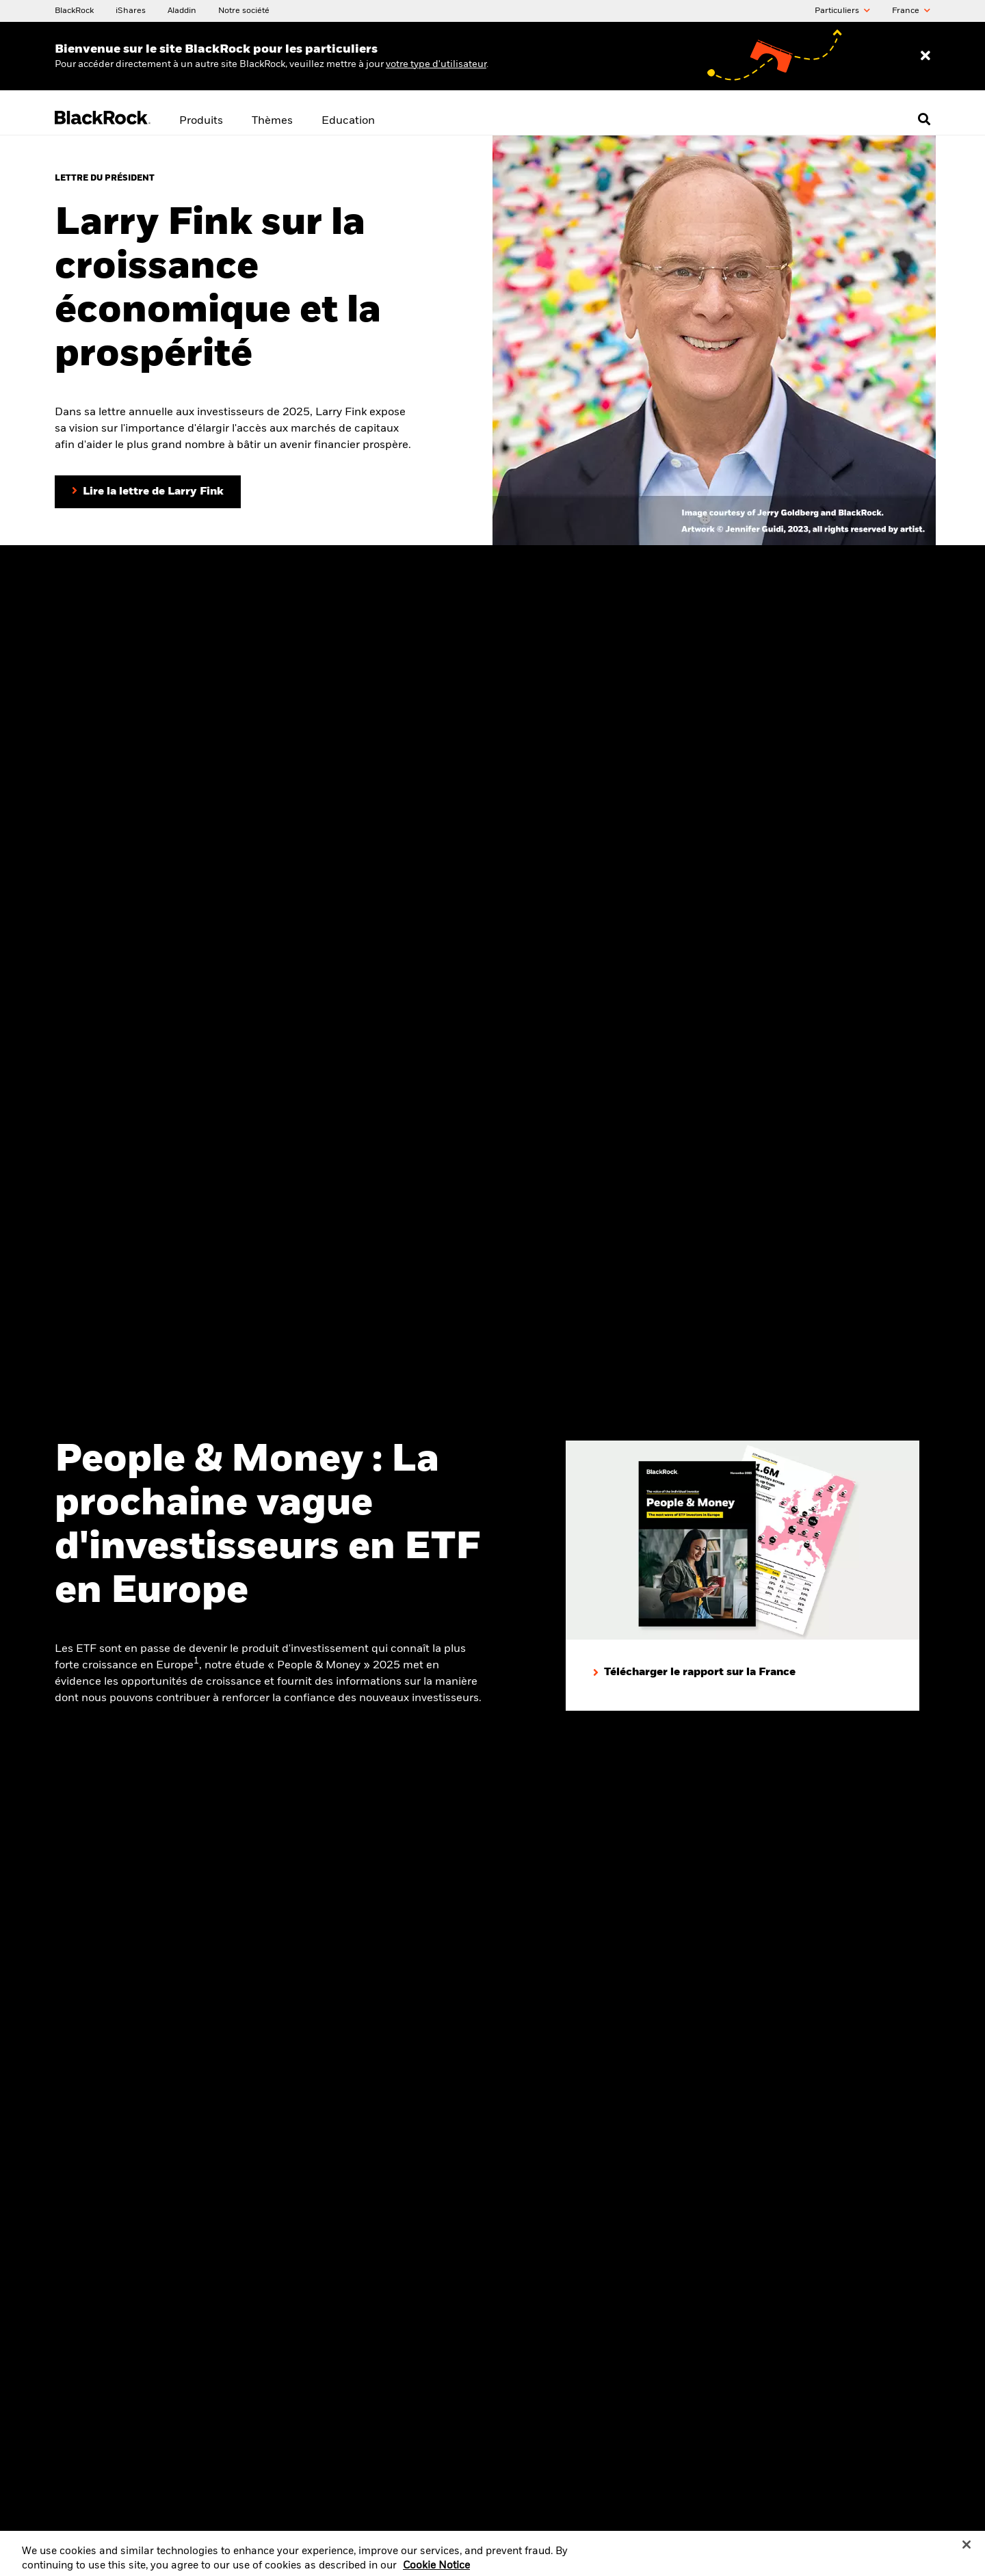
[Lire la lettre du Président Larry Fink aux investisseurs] (148, 491)
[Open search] (924, 119)
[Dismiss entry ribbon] (925, 56)
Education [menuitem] (348, 121)
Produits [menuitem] (201, 121)
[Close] (966, 2551)
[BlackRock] (74, 10)
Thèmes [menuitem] (272, 121)
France (911, 11)
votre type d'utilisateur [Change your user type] (436, 64)
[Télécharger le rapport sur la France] (694, 1673)
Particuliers (842, 11)
